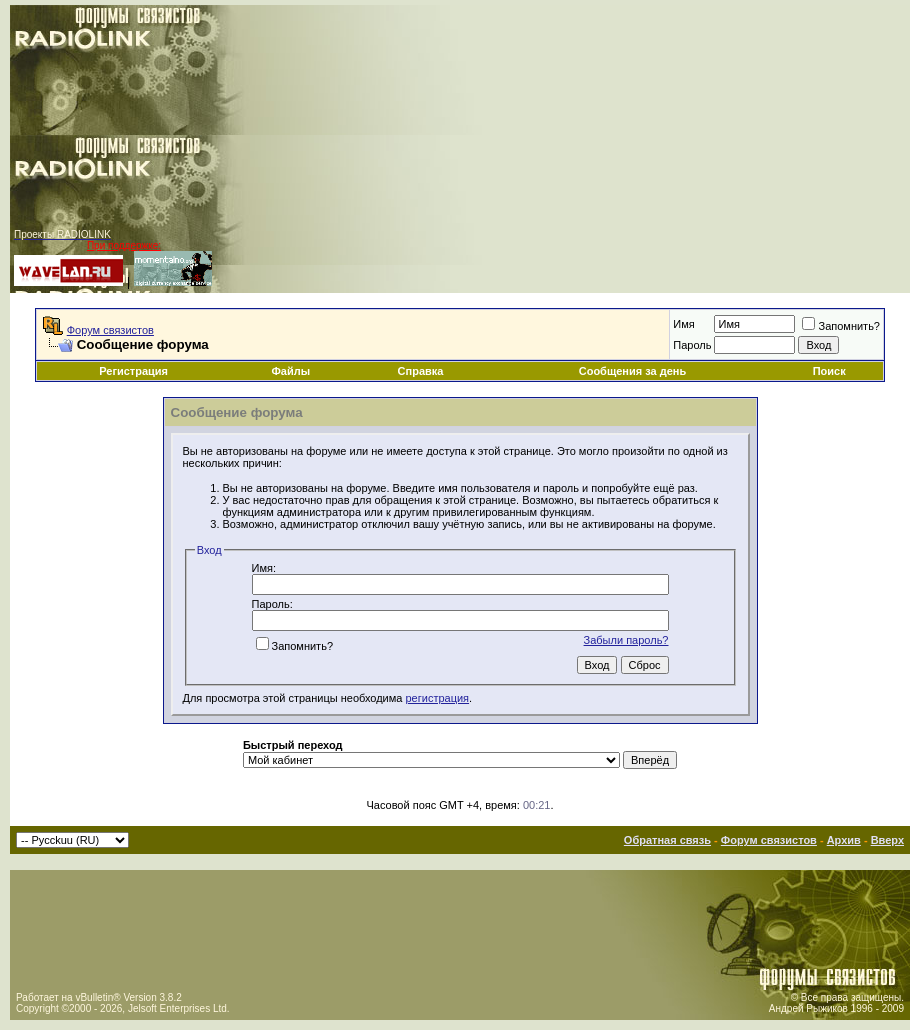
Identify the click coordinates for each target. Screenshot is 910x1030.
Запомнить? (841, 326)
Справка (421, 371)
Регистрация (133, 371)
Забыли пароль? (626, 640)
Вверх (887, 840)
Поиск (829, 371)
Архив (844, 840)
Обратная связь (667, 840)
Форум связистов (110, 330)
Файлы (290, 371)
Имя (683, 324)
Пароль (692, 345)
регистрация (438, 698)
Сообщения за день (632, 371)
